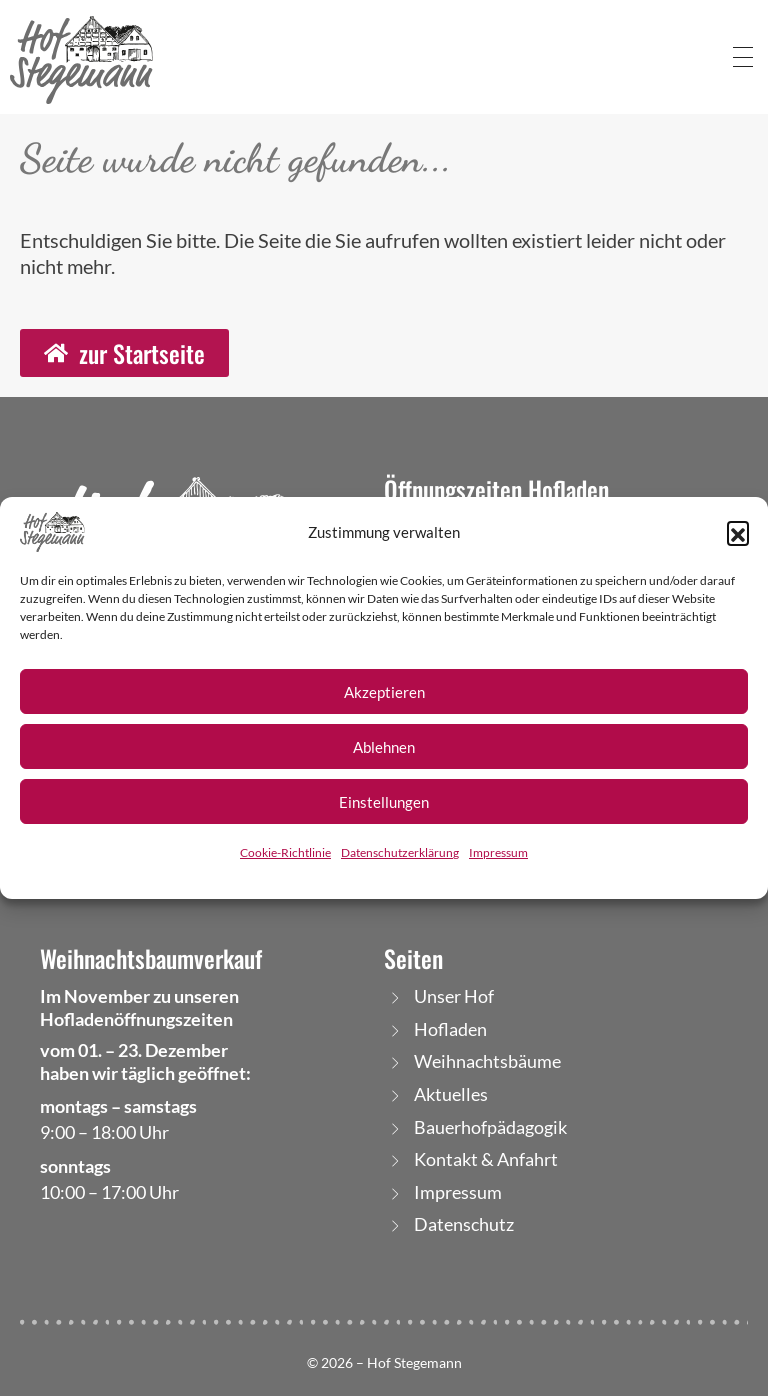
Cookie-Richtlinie (285, 852)
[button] (738, 532)
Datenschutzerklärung (400, 852)
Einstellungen (384, 802)
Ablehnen (384, 747)
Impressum (498, 852)
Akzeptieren (384, 692)
